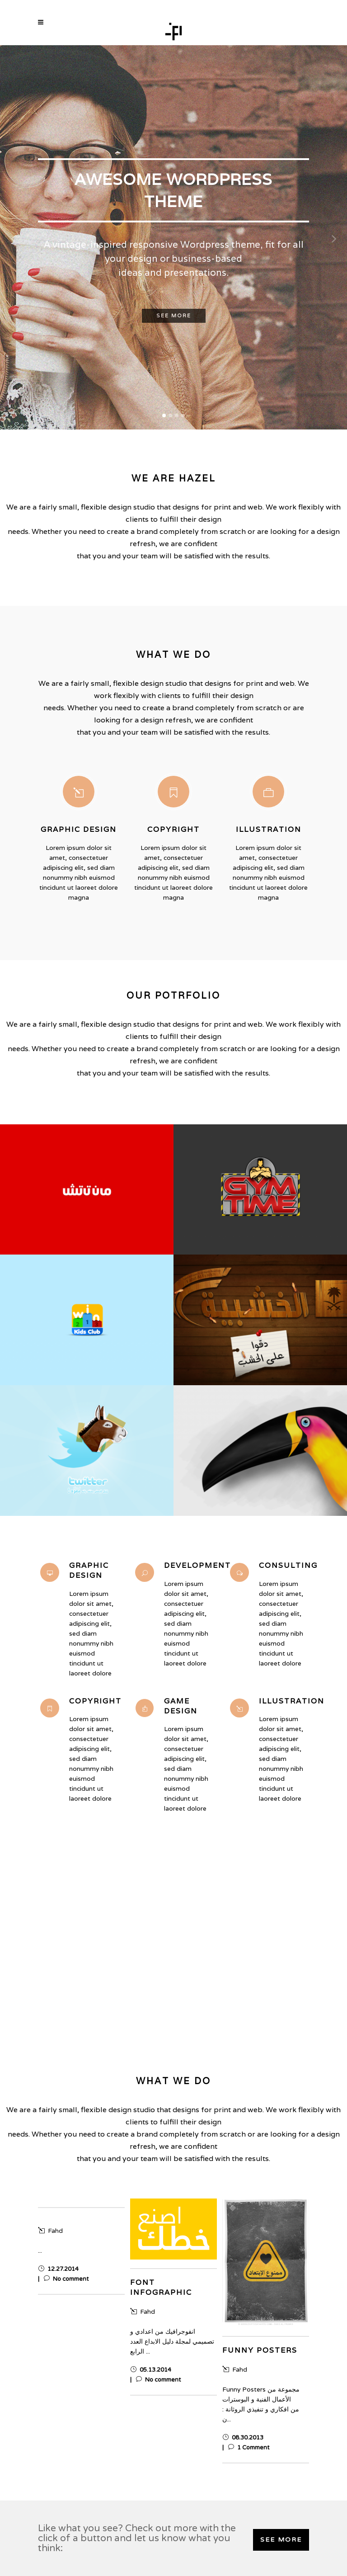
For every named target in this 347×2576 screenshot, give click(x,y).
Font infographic (161, 2287)
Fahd (50, 2231)
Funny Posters (259, 2350)
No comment (66, 2279)
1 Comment (248, 2447)
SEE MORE (281, 2539)
